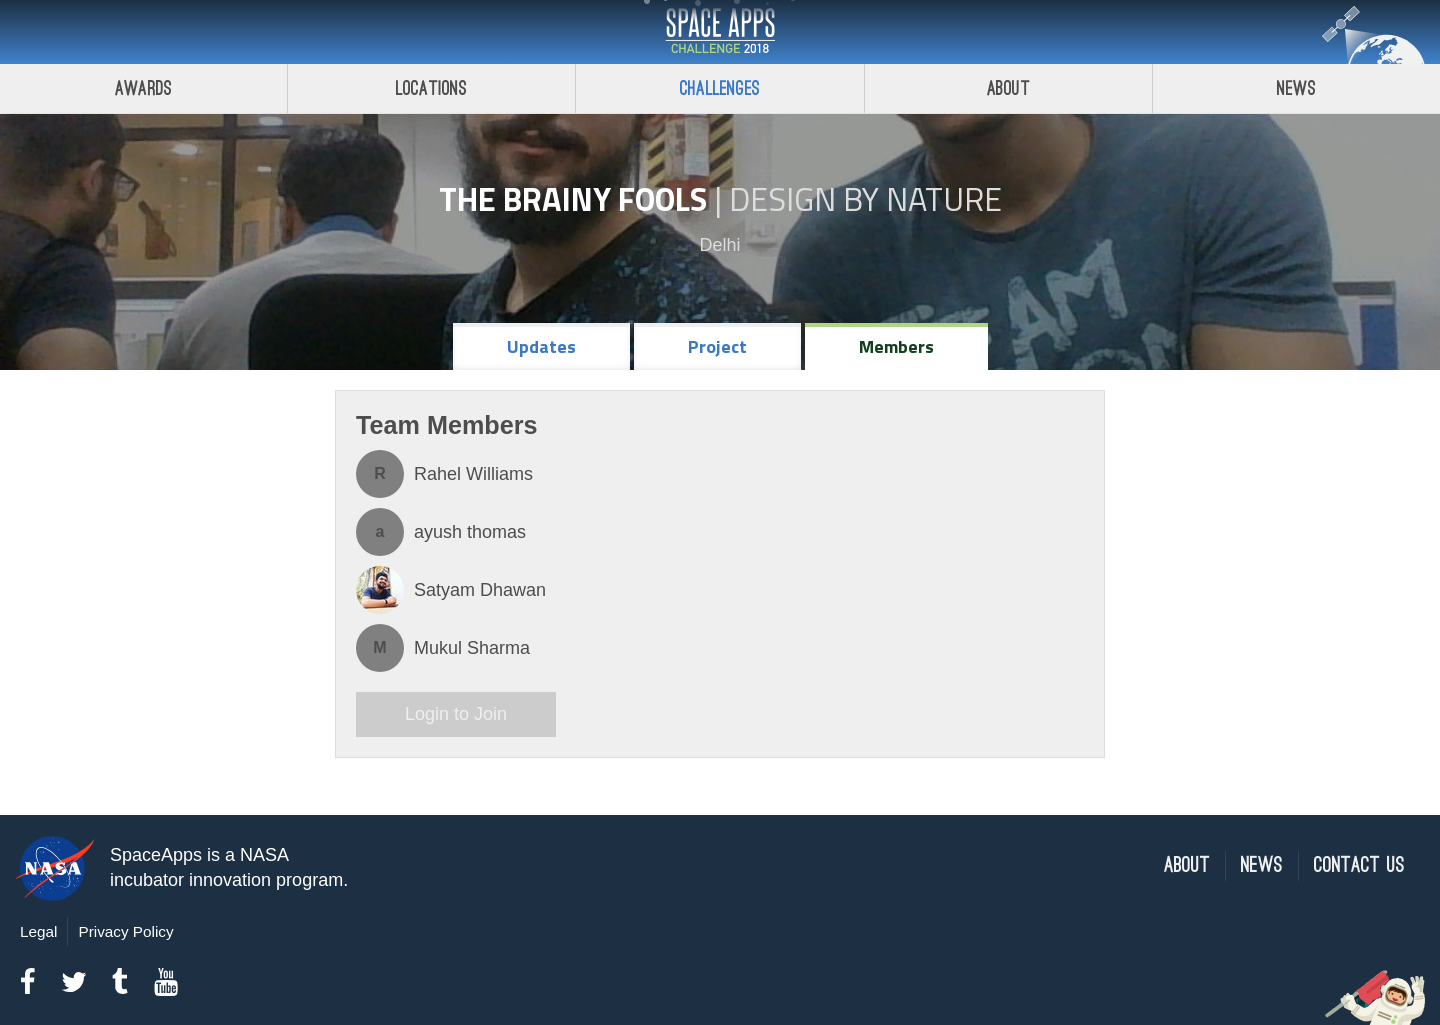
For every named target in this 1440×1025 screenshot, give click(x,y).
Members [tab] (896, 346)
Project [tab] (717, 346)
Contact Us (1359, 865)
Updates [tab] (541, 346)
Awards (143, 88)
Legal (38, 931)
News (1262, 865)
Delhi (719, 245)
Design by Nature (865, 199)
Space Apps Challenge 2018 (720, 32)
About (1008, 88)
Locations (432, 88)
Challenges (720, 88)
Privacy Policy (125, 931)
